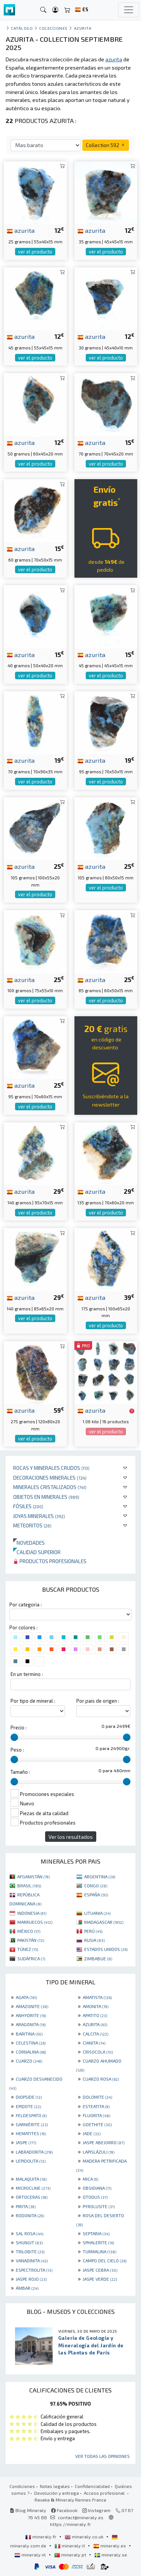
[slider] (14, 1737)
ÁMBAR (27, 2288)
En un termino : (27, 1674)
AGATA (26, 1997)
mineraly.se (110, 2554)
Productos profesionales (49, 1561)
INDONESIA (31, 1913)
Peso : (17, 1750)
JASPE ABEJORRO (103, 2142)
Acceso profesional (105, 2493)
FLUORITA (96, 2115)
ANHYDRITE (31, 2015)
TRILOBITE (30, 2251)
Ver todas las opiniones (102, 2456)
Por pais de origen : (97, 1701)
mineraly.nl (30, 2554)
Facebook (64, 2510)
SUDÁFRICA (31, 1958)
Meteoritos (32, 1525)
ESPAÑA (96, 1894)
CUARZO (29, 2060)
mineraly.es (110, 2545)
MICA (90, 2178)
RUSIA (94, 1940)
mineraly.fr (41, 2536)
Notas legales (55, 2486)
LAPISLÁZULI (98, 2151)
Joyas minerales (39, 1516)
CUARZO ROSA (101, 2078)
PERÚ (93, 1931)
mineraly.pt (70, 2554)
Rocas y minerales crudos (51, 1468)
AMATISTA (97, 1997)
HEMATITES (31, 2133)
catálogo (22, 28)
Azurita (83, 28)
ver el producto (35, 252)
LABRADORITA (34, 2151)
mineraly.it (70, 2545)
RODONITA (30, 2215)
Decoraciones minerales (49, 1477)
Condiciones (22, 2486)
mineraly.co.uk (85, 2536)
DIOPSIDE (29, 2096)
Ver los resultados (71, 1837)
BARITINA (29, 2033)
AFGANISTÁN (33, 1876)
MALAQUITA (31, 2178)
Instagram (96, 2510)
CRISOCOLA (98, 2051)
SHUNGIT (29, 2242)
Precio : (19, 1727)
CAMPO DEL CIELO (104, 2260)
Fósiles (28, 1506)
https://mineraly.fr (70, 2524)
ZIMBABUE (98, 1958)
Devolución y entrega (56, 2493)
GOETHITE (97, 2124)
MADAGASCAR (103, 1922)
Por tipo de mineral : (33, 1701)
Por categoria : (25, 1604)
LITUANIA (97, 1913)
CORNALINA (31, 2051)
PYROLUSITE (99, 2206)
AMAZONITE (32, 2006)
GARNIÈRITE (32, 2124)
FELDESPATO (31, 2115)
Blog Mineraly (28, 2510)
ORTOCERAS (31, 2197)
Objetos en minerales (46, 1497)
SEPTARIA (96, 2233)
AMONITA (95, 2006)
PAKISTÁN (30, 1940)
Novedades (29, 1542)
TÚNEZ (27, 1949)
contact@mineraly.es (80, 2517)
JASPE (26, 2142)
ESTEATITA (96, 2106)
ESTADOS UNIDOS (105, 1949)
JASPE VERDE (100, 2279)
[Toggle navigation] (128, 9)
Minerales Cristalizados (49, 1487)
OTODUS (95, 2197)
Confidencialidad (92, 2486)
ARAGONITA (30, 2024)
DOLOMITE (97, 2096)
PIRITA (25, 2206)
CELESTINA (30, 2042)
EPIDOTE (28, 2106)
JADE (91, 2133)
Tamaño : (20, 1772)
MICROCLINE (33, 2187)
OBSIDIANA (97, 2187)
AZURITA (95, 2024)
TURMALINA (99, 2251)
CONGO (95, 1885)
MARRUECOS (34, 1922)
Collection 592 (106, 145)
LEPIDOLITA (30, 2160)
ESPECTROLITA (34, 2269)
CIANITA (94, 2042)
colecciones (53, 28)
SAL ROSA (29, 2233)
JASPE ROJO (31, 2279)
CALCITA (95, 2033)
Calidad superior (37, 1552)
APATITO (95, 2015)
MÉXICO (28, 1931)
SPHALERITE (98, 2242)
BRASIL (29, 1885)
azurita (21, 230)
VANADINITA (32, 2260)
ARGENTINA (99, 1876)
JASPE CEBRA (100, 2269)
